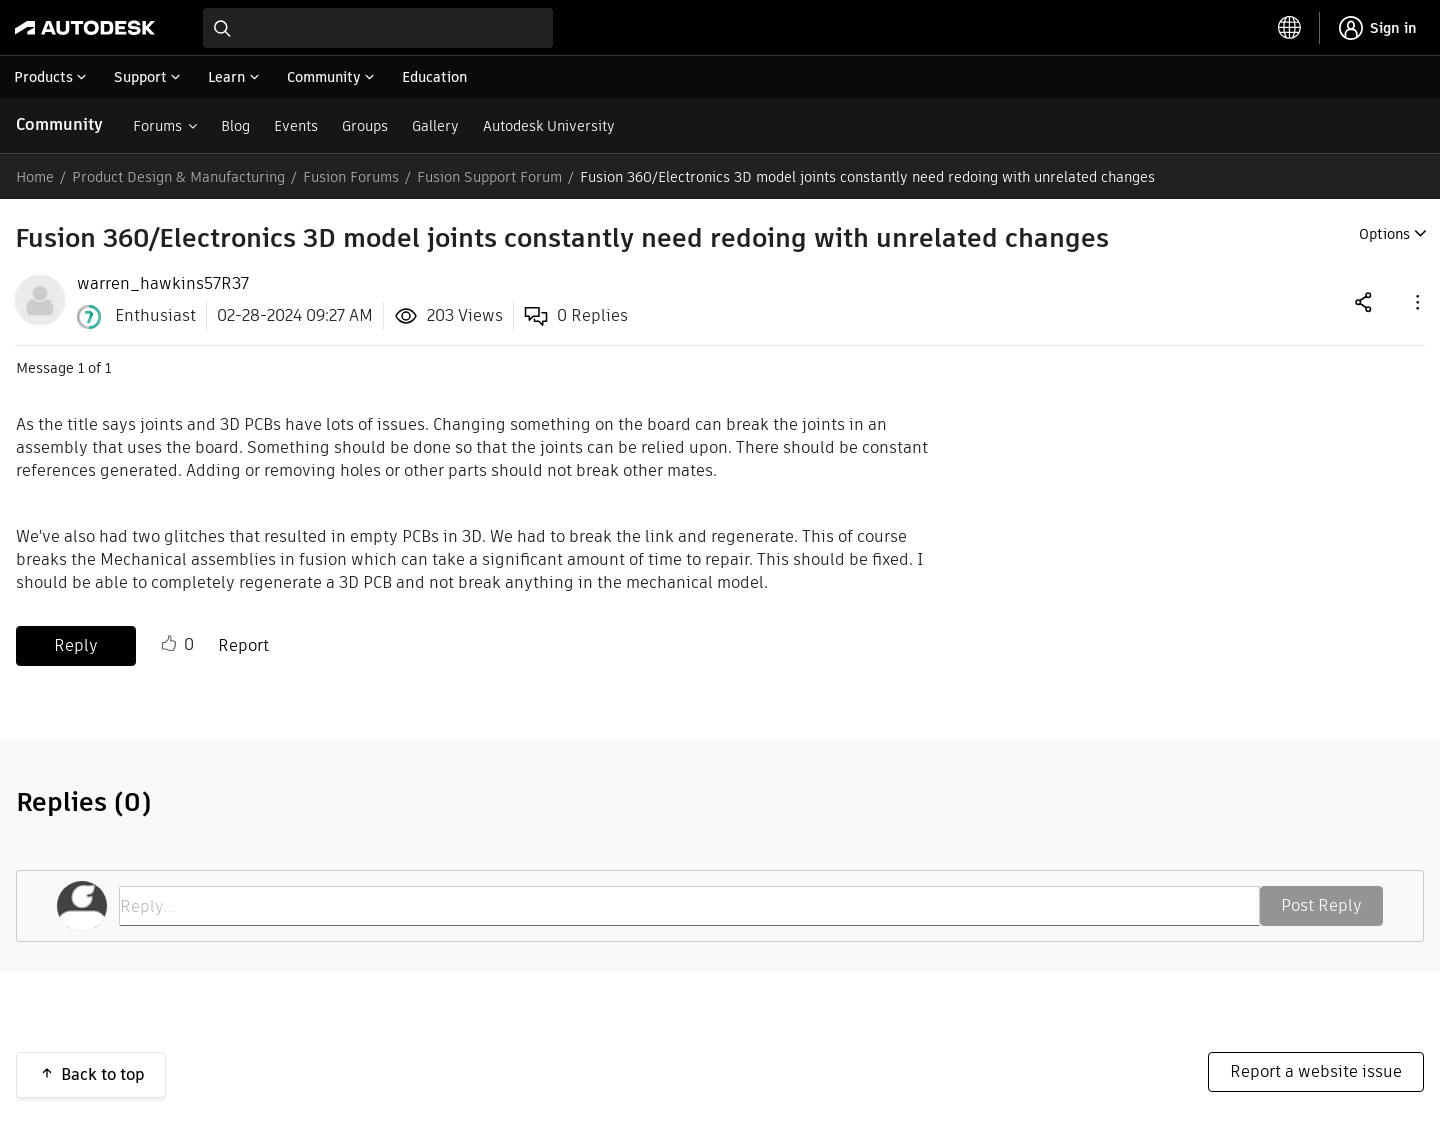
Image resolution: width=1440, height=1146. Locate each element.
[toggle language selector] (1290, 28)
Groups (365, 126)
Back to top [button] (103, 1074)
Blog (235, 126)
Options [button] (1384, 234)
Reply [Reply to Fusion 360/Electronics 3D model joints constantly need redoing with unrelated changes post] (76, 645)
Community (59, 124)
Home (35, 177)
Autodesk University (549, 126)
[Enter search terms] (378, 28)
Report (243, 645)
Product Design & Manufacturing (178, 177)
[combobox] (378, 28)
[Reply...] (689, 906)
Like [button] (169, 644)
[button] (1416, 301)
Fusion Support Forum (489, 177)
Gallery (435, 126)
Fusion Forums (351, 177)
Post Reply (1321, 905)
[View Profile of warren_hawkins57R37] (163, 284)
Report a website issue (1316, 1071)
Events (296, 126)
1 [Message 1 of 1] (81, 368)
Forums (157, 126)
